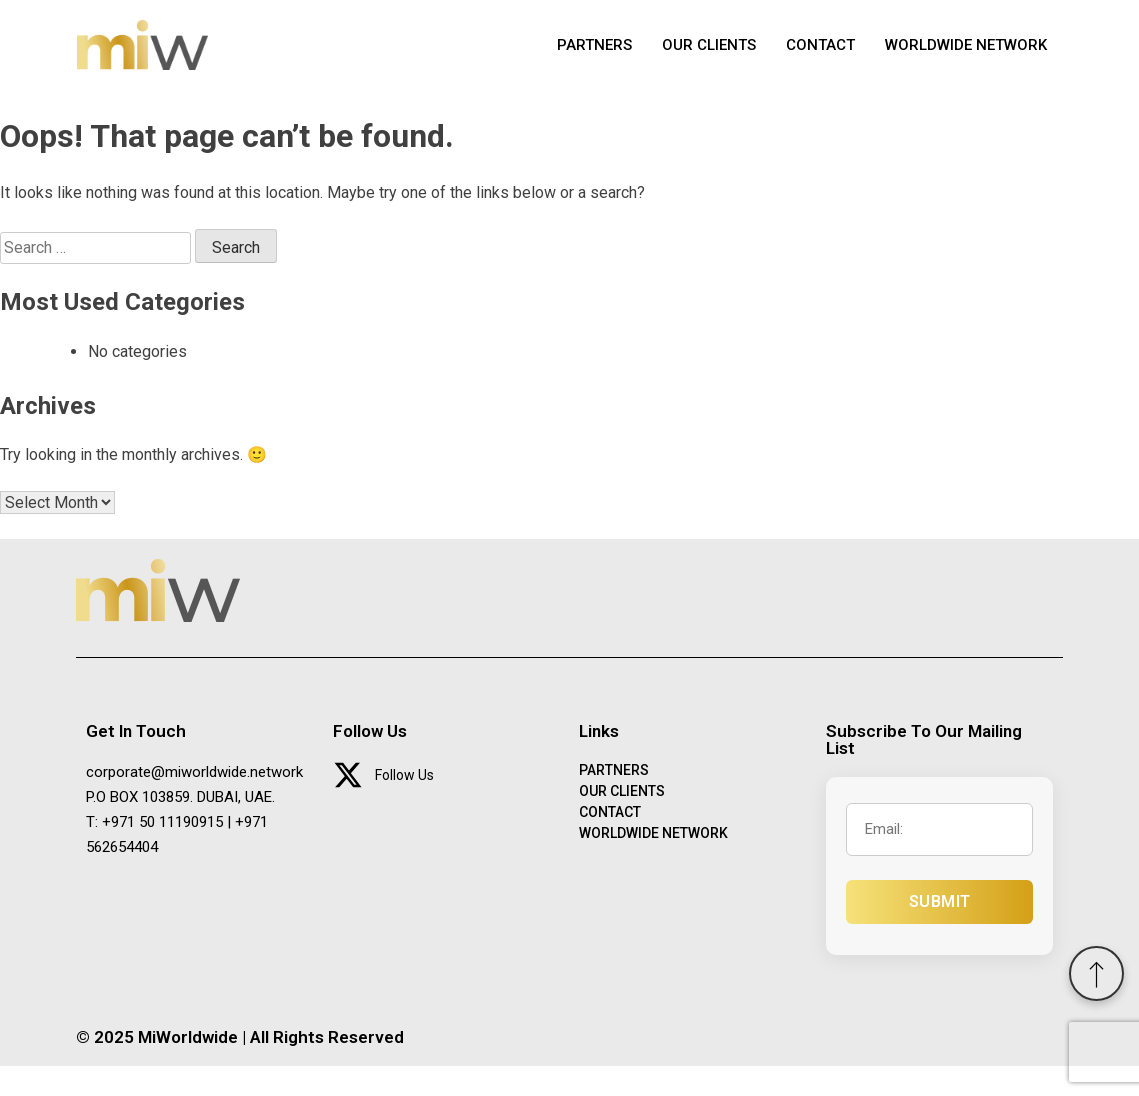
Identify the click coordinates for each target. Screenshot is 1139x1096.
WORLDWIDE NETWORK (966, 60)
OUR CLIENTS (709, 60)
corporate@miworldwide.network (194, 802)
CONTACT (820, 60)
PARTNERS (594, 60)
